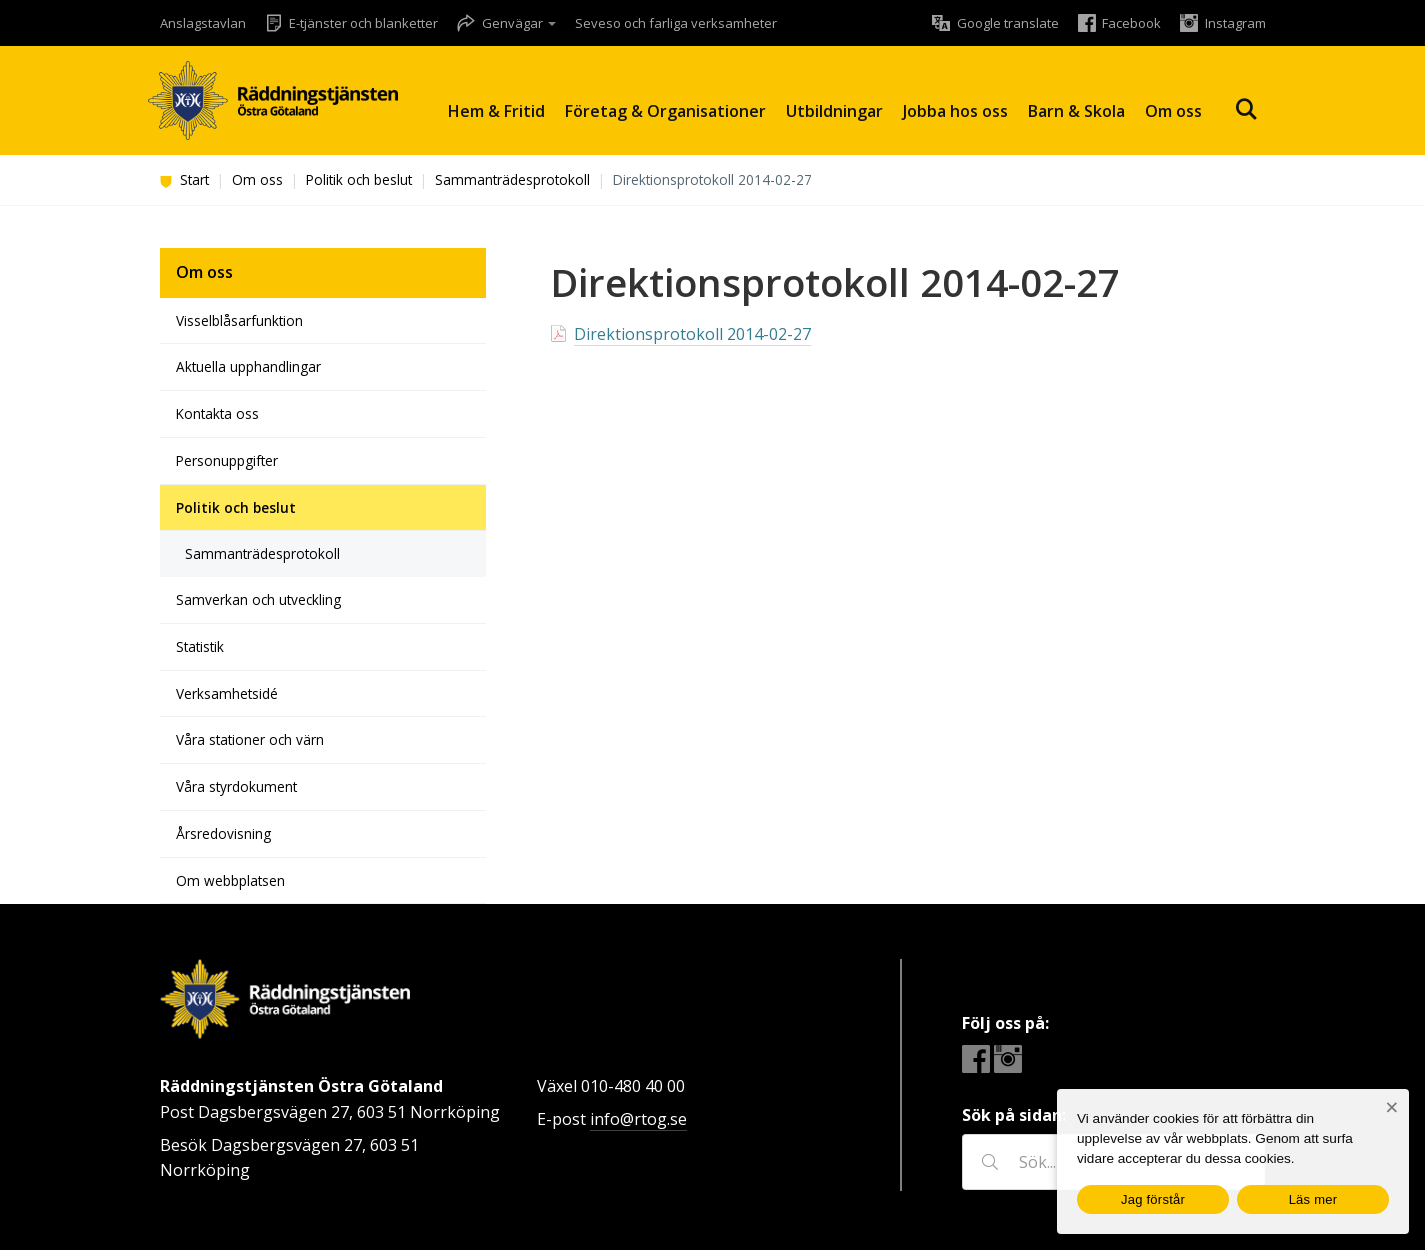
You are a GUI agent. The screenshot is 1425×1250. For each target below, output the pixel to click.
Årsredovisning (223, 833)
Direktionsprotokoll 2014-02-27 (692, 334)
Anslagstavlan (203, 23)
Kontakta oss (217, 413)
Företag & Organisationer (665, 111)
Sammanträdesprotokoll (512, 179)
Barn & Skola (1076, 111)
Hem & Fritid (496, 111)
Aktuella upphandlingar (248, 366)
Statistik (200, 646)
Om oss (1173, 111)
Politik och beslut (359, 179)
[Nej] (1391, 1107)
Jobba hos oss (955, 111)
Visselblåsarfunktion (239, 320)
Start (184, 179)
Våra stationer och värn (250, 739)
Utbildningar (834, 111)
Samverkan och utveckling (258, 599)
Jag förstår (1153, 1199)
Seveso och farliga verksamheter (676, 23)
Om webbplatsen (230, 880)
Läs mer (1313, 1199)
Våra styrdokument (236, 786)
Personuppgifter (227, 460)
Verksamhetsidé (227, 693)
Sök (1246, 109)
